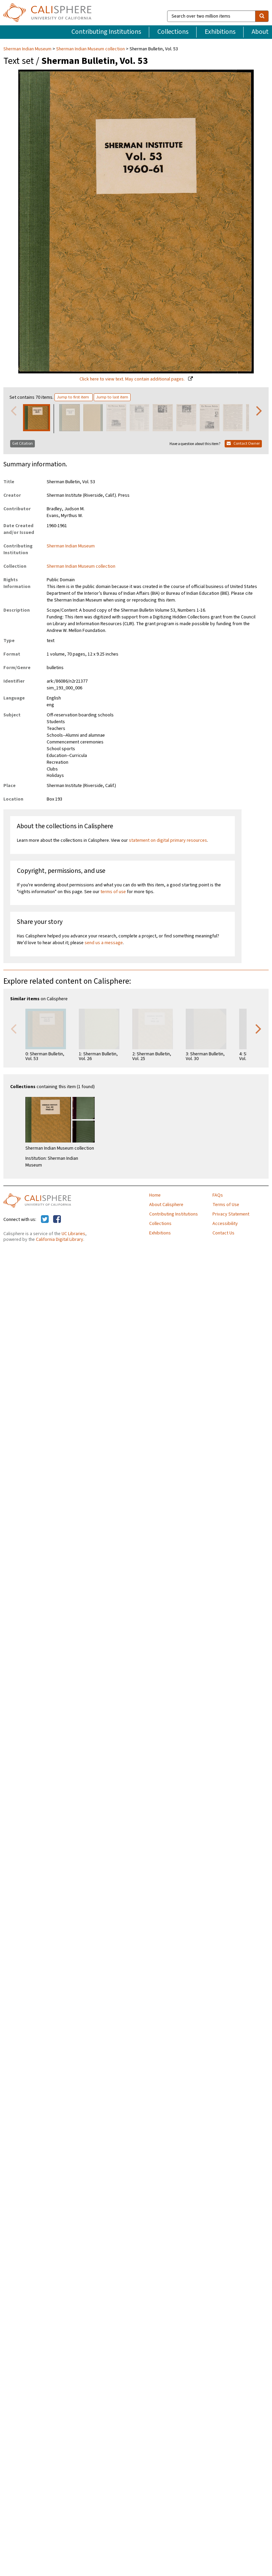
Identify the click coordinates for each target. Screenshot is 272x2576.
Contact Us (223, 1233)
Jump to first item (73, 397)
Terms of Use (225, 1204)
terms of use (113, 891)
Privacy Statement (230, 1214)
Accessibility (225, 1223)
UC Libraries (73, 1233)
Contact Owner (243, 443)
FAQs (217, 1195)
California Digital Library (59, 1239)
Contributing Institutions (106, 31)
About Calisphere (166, 1204)
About (260, 31)
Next (259, 410)
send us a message (104, 942)
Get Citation (22, 443)
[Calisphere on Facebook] (57, 1219)
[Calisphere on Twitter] (45, 1219)
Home (155, 1195)
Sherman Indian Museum (27, 49)
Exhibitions (220, 31)
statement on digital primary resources (168, 840)
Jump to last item (112, 397)
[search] (262, 16)
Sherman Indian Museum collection (90, 49)
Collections (172, 31)
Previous (13, 410)
